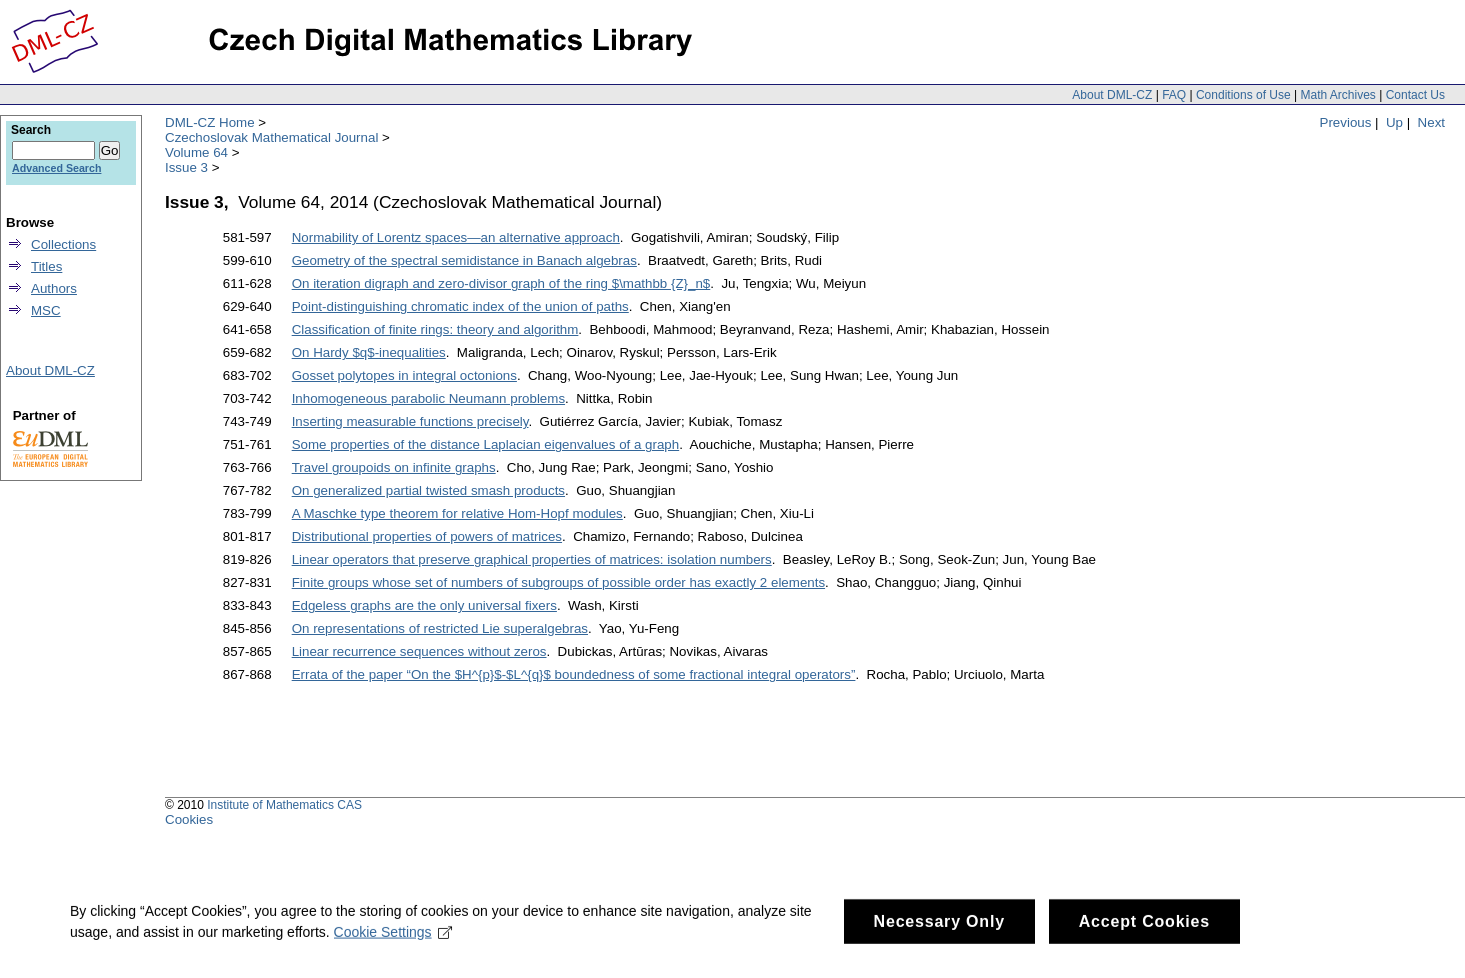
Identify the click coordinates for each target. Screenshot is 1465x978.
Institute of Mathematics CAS (284, 805)
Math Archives (1337, 95)
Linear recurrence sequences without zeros (419, 651)
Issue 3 (186, 167)
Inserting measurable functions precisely (410, 421)
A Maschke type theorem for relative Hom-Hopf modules (457, 513)
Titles (46, 266)
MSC (46, 310)
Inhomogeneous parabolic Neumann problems (428, 398)
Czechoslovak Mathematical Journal (271, 137)
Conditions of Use (1243, 95)
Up (1394, 122)
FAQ (1174, 95)
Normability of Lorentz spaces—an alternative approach (456, 237)
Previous (1346, 122)
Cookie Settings (393, 952)
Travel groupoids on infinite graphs (394, 467)
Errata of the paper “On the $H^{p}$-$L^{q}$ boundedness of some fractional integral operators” (574, 674)
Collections (63, 244)
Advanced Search (56, 168)
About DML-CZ (1112, 95)
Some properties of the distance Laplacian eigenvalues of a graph (486, 444)
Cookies (189, 819)
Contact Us (1415, 95)
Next (1431, 122)
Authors (54, 288)
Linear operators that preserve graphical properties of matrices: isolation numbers (532, 559)
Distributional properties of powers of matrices (427, 536)
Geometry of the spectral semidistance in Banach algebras (464, 260)
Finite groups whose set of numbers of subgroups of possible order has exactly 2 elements (558, 582)
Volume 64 (196, 152)
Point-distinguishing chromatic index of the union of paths (460, 306)
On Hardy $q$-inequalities (369, 352)
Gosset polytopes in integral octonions (404, 375)
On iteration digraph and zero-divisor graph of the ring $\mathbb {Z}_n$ (501, 283)
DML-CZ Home (210, 122)
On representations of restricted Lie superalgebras (440, 628)
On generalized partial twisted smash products (428, 490)
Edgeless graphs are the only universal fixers (424, 605)
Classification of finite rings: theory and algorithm (435, 329)
